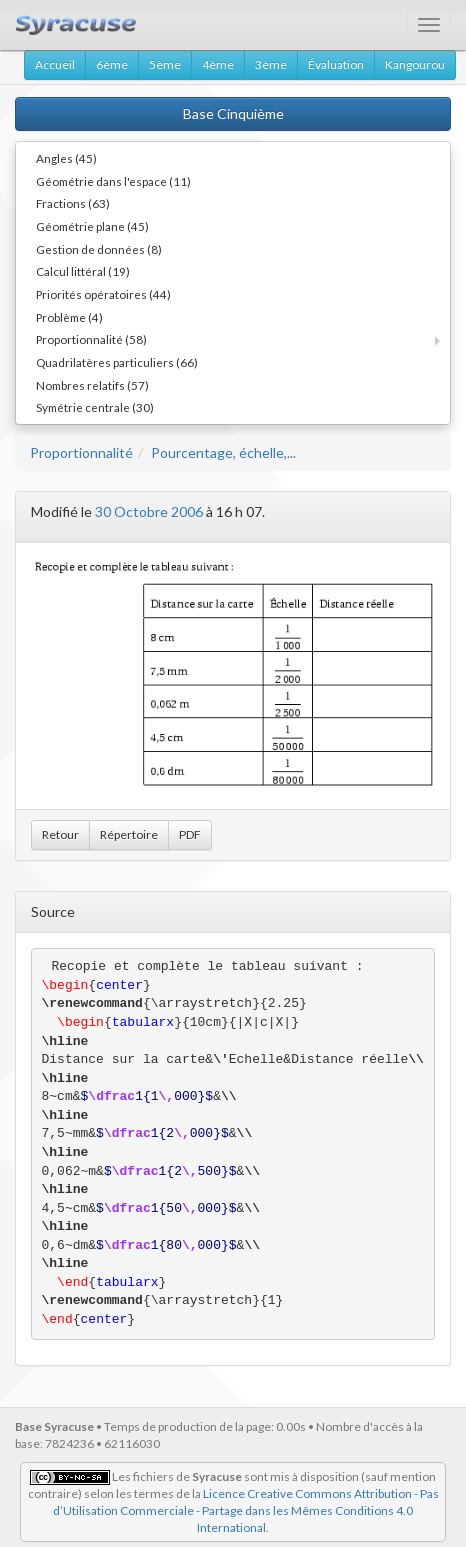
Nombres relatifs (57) (92, 385)
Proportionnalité (81, 452)
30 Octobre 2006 (149, 511)
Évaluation (336, 64)
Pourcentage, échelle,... (223, 452)
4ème (218, 64)
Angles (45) (66, 158)
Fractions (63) (73, 203)
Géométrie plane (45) (92, 226)
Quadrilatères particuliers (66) (117, 362)
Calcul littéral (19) (83, 271)
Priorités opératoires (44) (103, 294)
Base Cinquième (233, 113)
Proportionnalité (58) (91, 339)
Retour (60, 834)
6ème (112, 64)
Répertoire (129, 834)
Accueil (55, 64)
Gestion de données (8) (99, 249)
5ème (165, 64)
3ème (271, 64)
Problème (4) (69, 317)
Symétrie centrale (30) (95, 407)
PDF (190, 834)
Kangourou (415, 64)
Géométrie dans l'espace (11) (113, 181)
